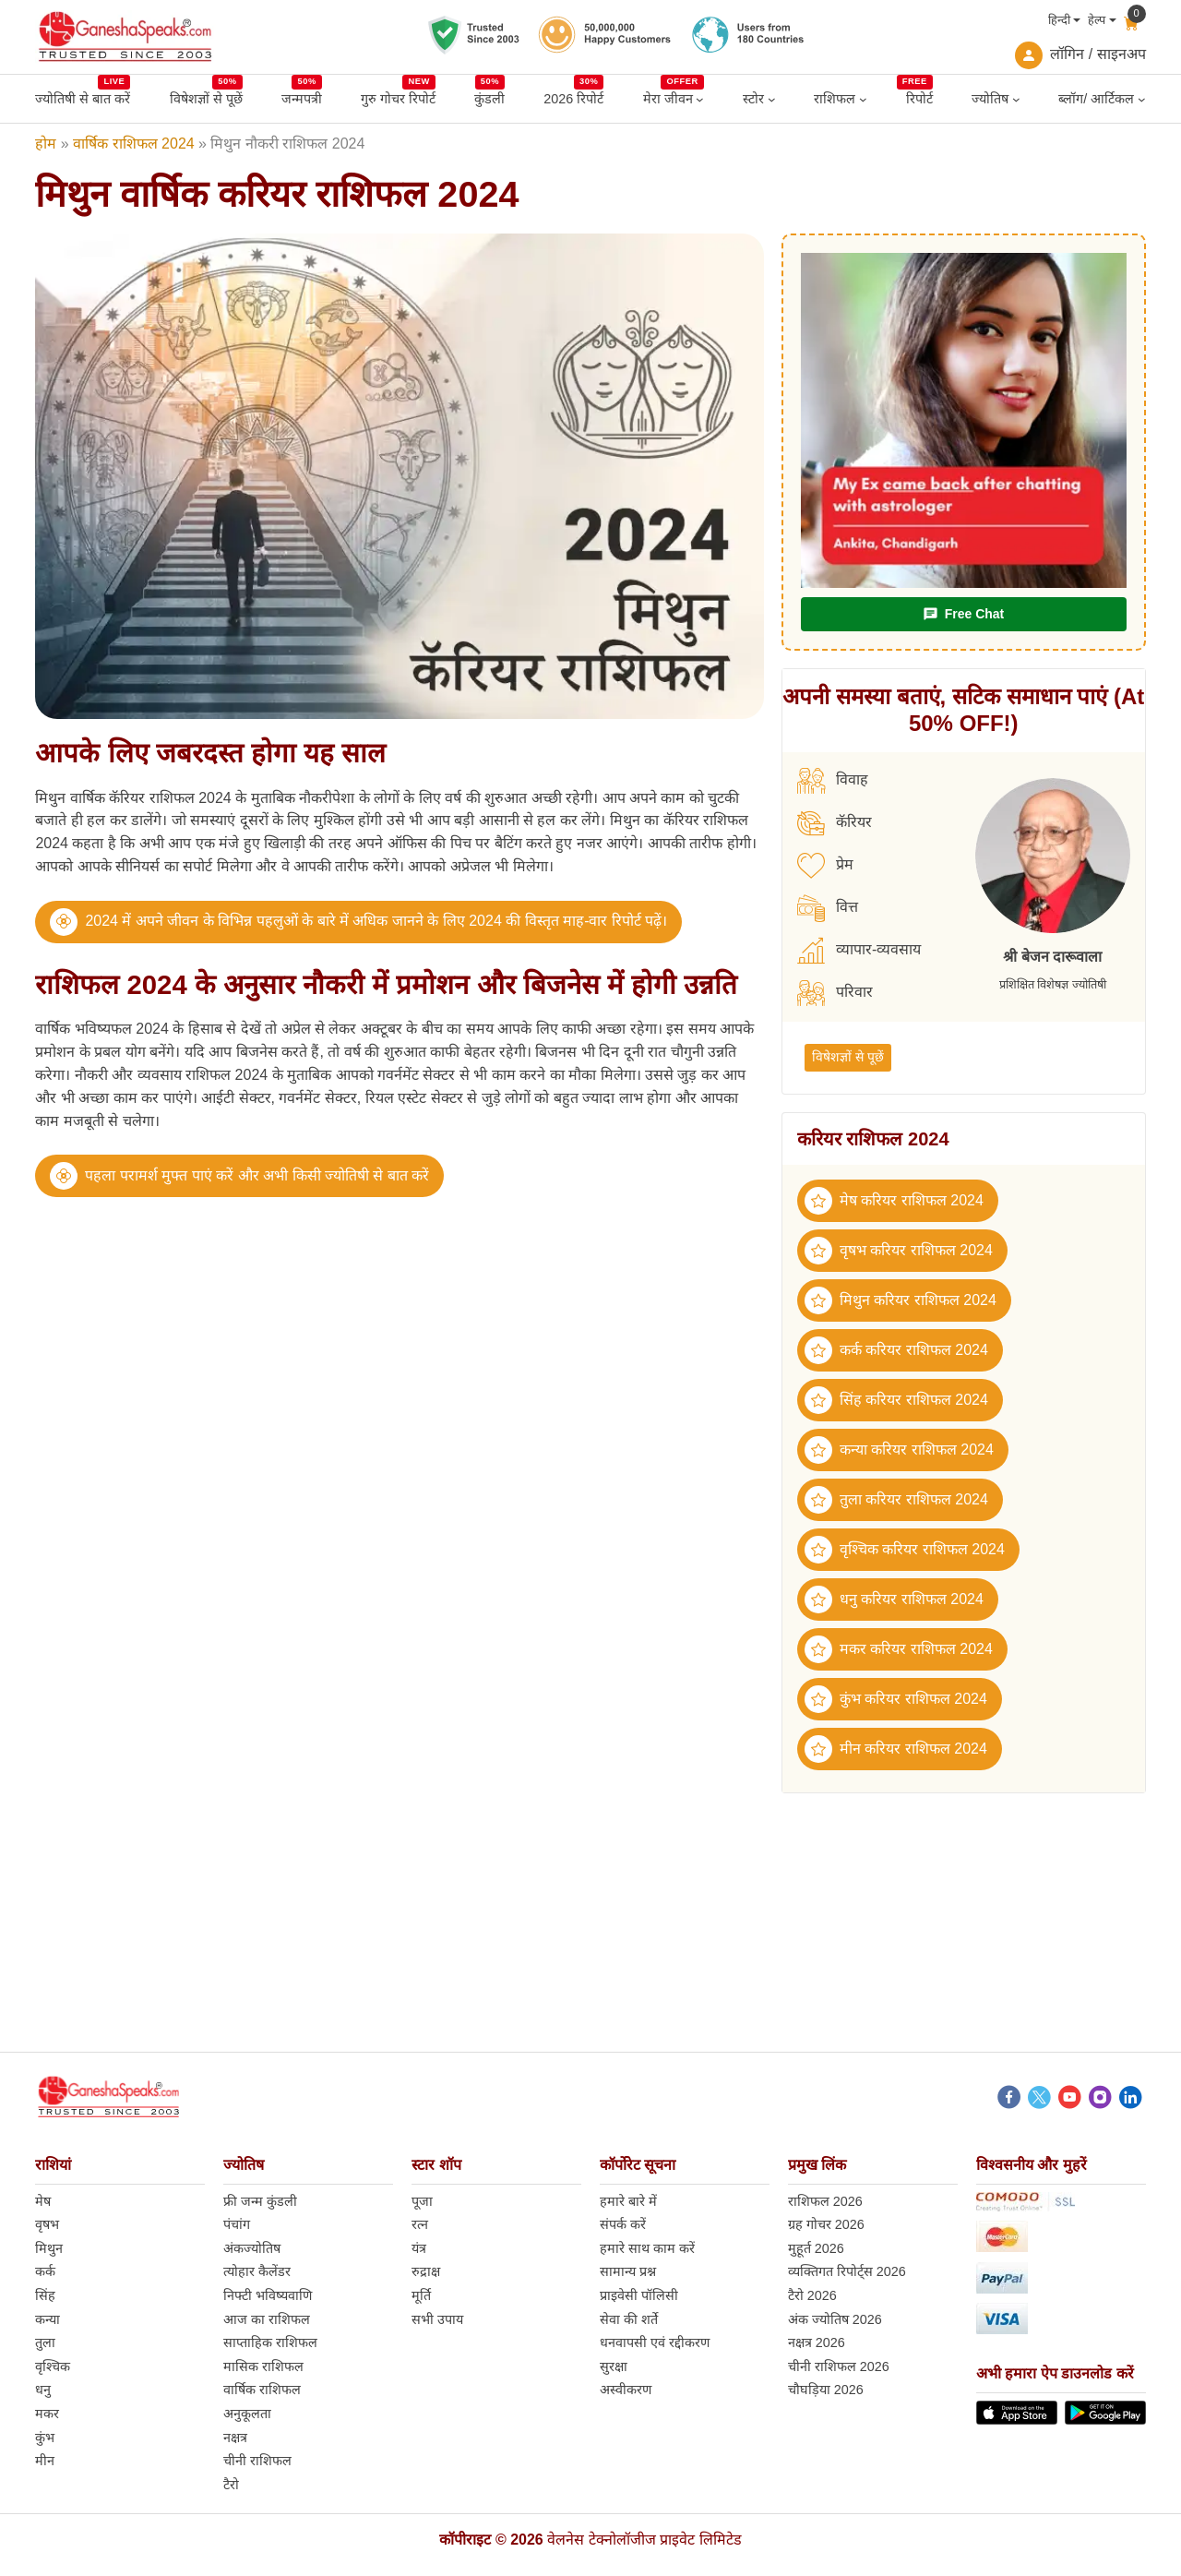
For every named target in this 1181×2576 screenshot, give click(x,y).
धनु (43, 2389)
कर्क (45, 2271)
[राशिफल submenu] (863, 99)
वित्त (827, 908)
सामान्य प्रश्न (628, 2271)
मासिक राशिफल (263, 2366)
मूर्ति (421, 2295)
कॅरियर (834, 823)
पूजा (422, 2201)
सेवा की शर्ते (629, 2319)
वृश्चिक (52, 2366)
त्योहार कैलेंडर (257, 2271)
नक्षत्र (235, 2437)
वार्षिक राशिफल (262, 2389)
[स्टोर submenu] (772, 99)
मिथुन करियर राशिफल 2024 (900, 1300)
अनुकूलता (247, 2413)
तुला (45, 2342)
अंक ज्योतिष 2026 (835, 2319)
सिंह (45, 2295)
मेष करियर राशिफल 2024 (894, 1201)
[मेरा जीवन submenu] (700, 99)
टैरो (231, 2484)
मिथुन (49, 2248)
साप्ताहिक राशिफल (270, 2342)
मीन (44, 2460)
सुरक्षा (613, 2366)
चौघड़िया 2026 (826, 2389)
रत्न (420, 2224)
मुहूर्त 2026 (816, 2248)
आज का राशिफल (266, 2319)
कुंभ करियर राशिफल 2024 (896, 1699)
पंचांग (236, 2224)
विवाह (832, 781)
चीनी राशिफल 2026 (838, 2366)
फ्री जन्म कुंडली (260, 2201)
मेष (43, 2201)
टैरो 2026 (812, 2295)
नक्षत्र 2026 (816, 2342)
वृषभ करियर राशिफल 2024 (899, 1250)
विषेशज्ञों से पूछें (848, 1056)
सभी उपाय (437, 2319)
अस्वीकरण (625, 2389)
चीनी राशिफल (257, 2460)
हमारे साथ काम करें (647, 2248)
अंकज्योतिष (251, 2248)
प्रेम (825, 866)
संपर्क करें (623, 2224)
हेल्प (1096, 20)
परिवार (835, 993)
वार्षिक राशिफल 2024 (133, 143)
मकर (47, 2413)
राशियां (53, 2165)
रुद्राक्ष (426, 2271)
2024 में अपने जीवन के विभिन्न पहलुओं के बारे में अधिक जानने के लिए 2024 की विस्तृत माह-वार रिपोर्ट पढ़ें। (376, 921)
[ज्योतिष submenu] (1016, 99)
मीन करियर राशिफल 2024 (896, 1749)
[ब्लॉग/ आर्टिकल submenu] (1142, 99)
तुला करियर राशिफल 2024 (896, 1500)
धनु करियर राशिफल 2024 (894, 1599)
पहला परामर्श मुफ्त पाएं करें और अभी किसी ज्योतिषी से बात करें (257, 1175)
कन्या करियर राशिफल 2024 (899, 1450)
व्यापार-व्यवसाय (859, 951)
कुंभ (44, 2437)
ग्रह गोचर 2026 (826, 2224)
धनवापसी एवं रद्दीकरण (655, 2342)
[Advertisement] (590, 1922)
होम (45, 143)
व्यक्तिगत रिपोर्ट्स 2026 (847, 2271)
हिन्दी (1059, 20)
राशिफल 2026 (825, 2201)
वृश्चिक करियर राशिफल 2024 (905, 1550)
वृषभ (47, 2224)
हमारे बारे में (628, 2201)
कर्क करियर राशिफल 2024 (896, 1350)
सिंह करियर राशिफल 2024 (896, 1400)
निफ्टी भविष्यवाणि (267, 2295)
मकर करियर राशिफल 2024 (899, 1649)
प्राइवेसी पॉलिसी (639, 2295)
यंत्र (419, 2248)
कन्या (47, 2319)
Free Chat (963, 614)
